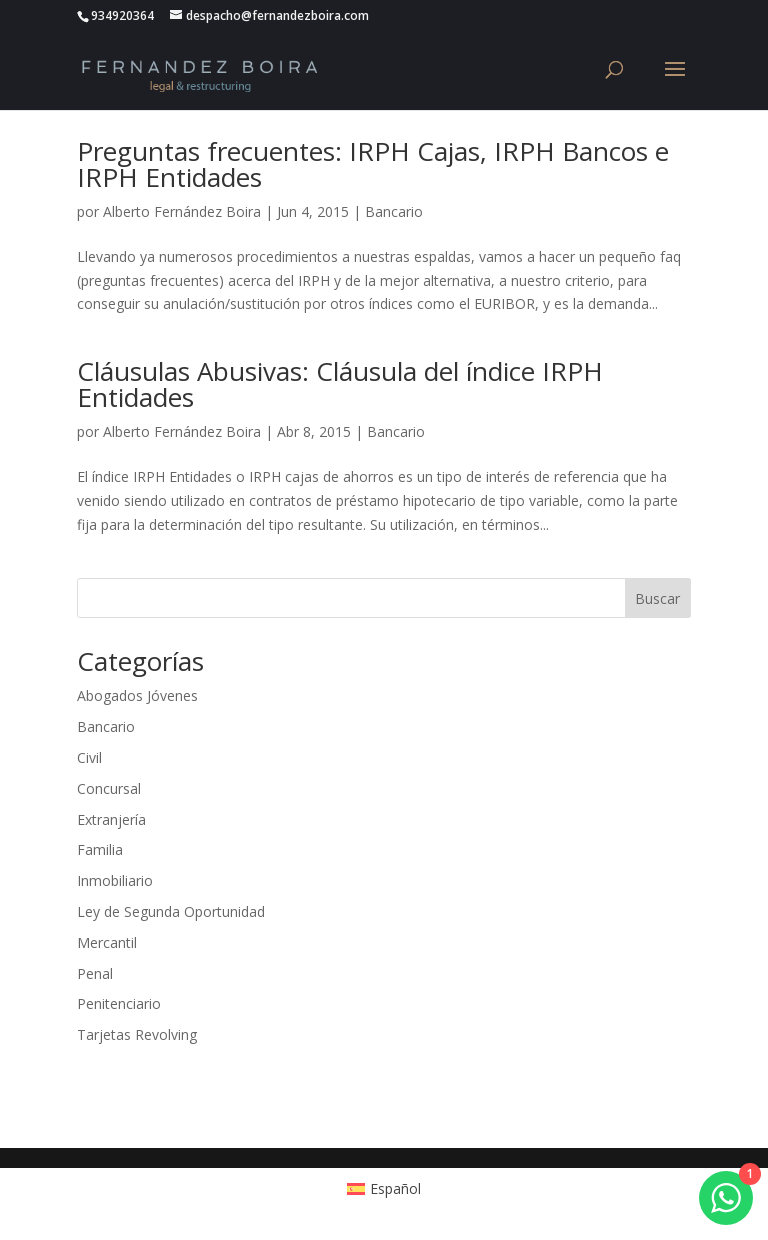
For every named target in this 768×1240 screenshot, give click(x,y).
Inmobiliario (115, 880)
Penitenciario (119, 1003)
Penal (95, 973)
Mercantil (107, 942)
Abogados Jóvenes (137, 695)
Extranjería (111, 819)
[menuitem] (384, 1189)
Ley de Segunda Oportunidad (171, 911)
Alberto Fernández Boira (182, 211)
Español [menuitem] (395, 1188)
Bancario (394, 211)
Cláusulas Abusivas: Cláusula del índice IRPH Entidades (340, 384)
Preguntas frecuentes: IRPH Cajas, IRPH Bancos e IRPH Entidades (373, 164)
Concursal (109, 788)
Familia (100, 849)
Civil (89, 757)
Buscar (657, 598)
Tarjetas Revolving (137, 1034)
